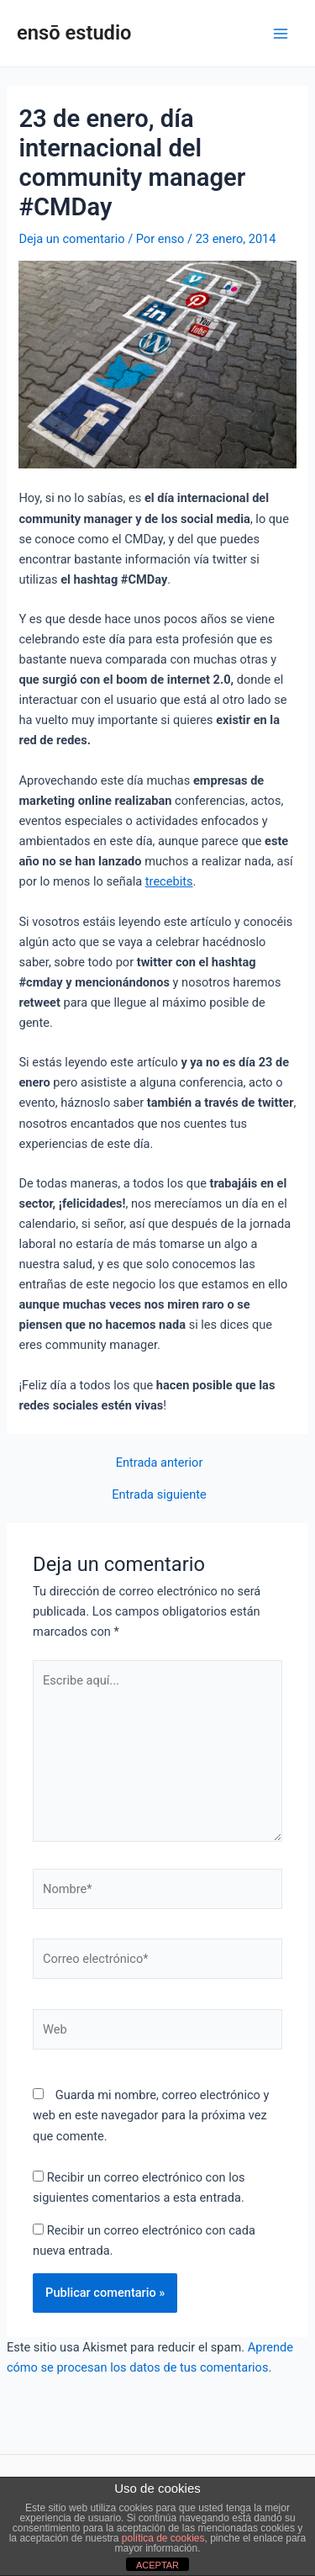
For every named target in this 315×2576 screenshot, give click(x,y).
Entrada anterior (159, 1463)
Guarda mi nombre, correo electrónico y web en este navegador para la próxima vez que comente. (151, 2115)
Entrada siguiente (159, 1495)
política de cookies (163, 2538)
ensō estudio (74, 33)
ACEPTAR (157, 2565)
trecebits (169, 881)
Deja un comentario (71, 238)
